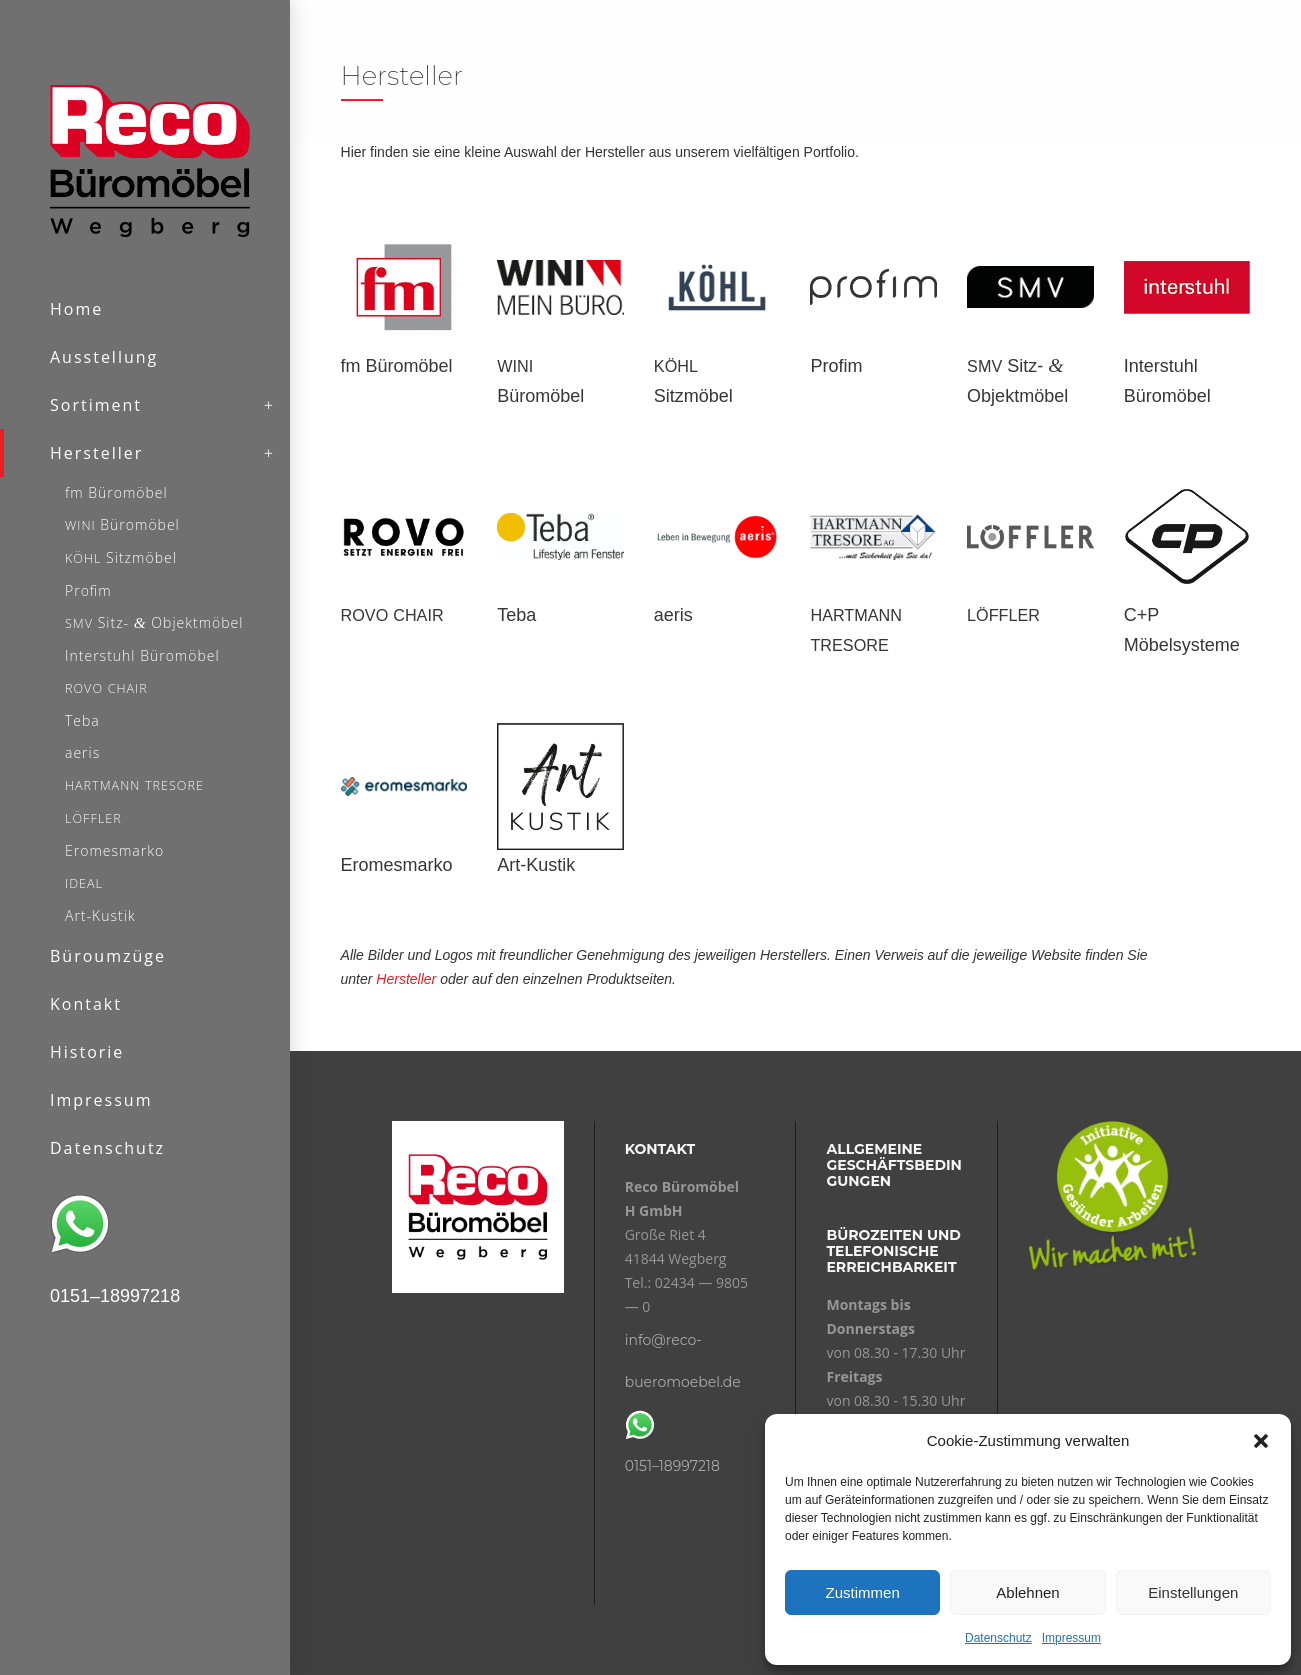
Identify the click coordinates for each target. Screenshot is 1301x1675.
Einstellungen (1193, 1592)
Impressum (1071, 1638)
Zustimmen (863, 1592)
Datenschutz (998, 1638)
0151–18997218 (672, 1466)
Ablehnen (1027, 1592)
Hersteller (406, 979)
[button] (1261, 1441)
